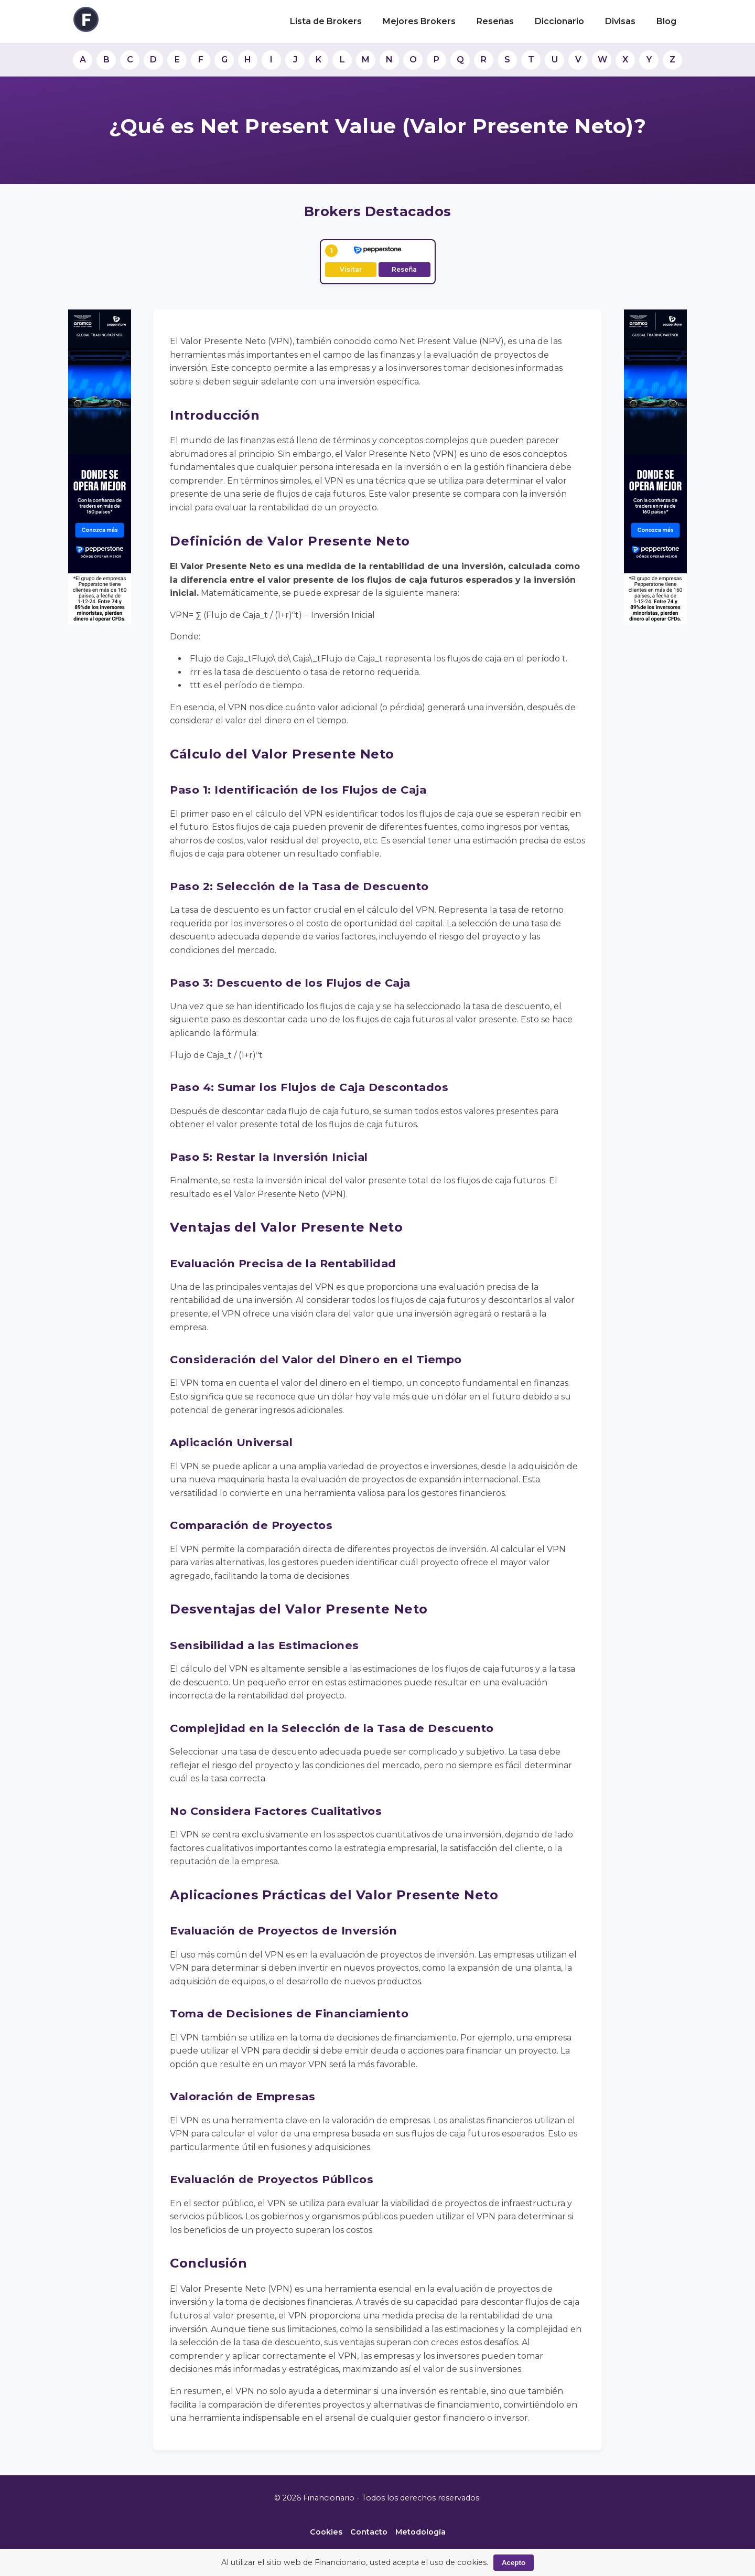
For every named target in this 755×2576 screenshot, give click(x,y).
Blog (666, 21)
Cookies (326, 2532)
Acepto (513, 2563)
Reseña (404, 269)
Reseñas (495, 21)
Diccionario (559, 21)
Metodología (420, 2532)
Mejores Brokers (419, 21)
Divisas (620, 21)
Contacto (368, 2532)
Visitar (351, 269)
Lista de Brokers (326, 21)
